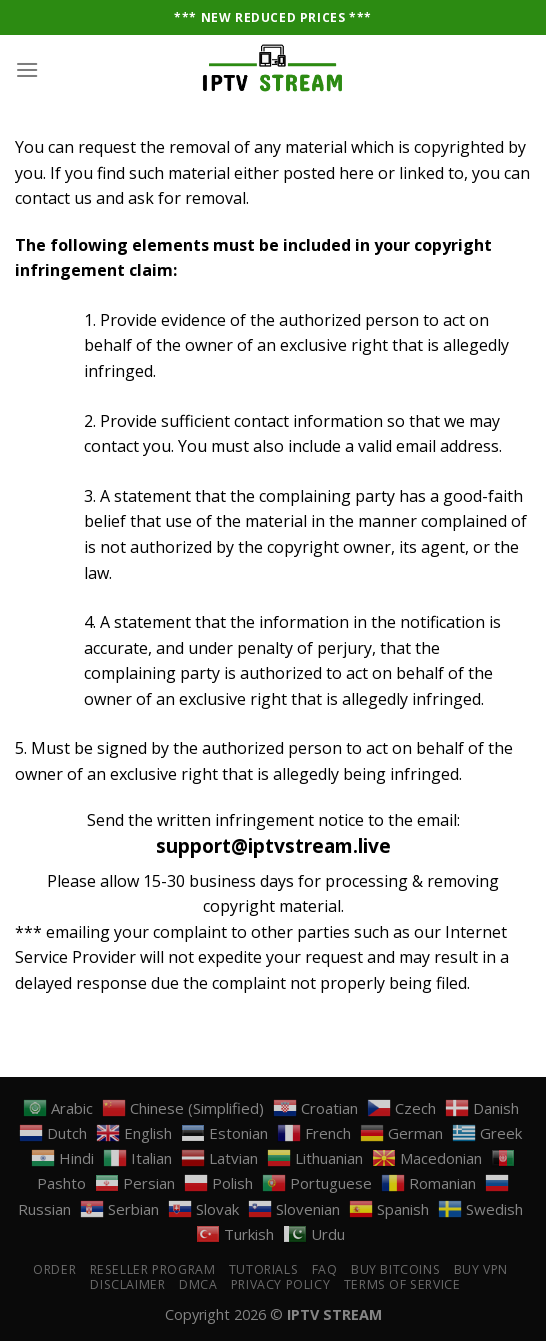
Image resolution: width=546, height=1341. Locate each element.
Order (54, 1269)
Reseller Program (153, 1269)
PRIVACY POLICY (281, 1284)
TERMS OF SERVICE (402, 1284)
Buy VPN (481, 1269)
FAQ (325, 1269)
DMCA (198, 1284)
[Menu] (27, 69)
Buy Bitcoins (395, 1269)
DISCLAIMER (127, 1284)
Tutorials (264, 1269)
